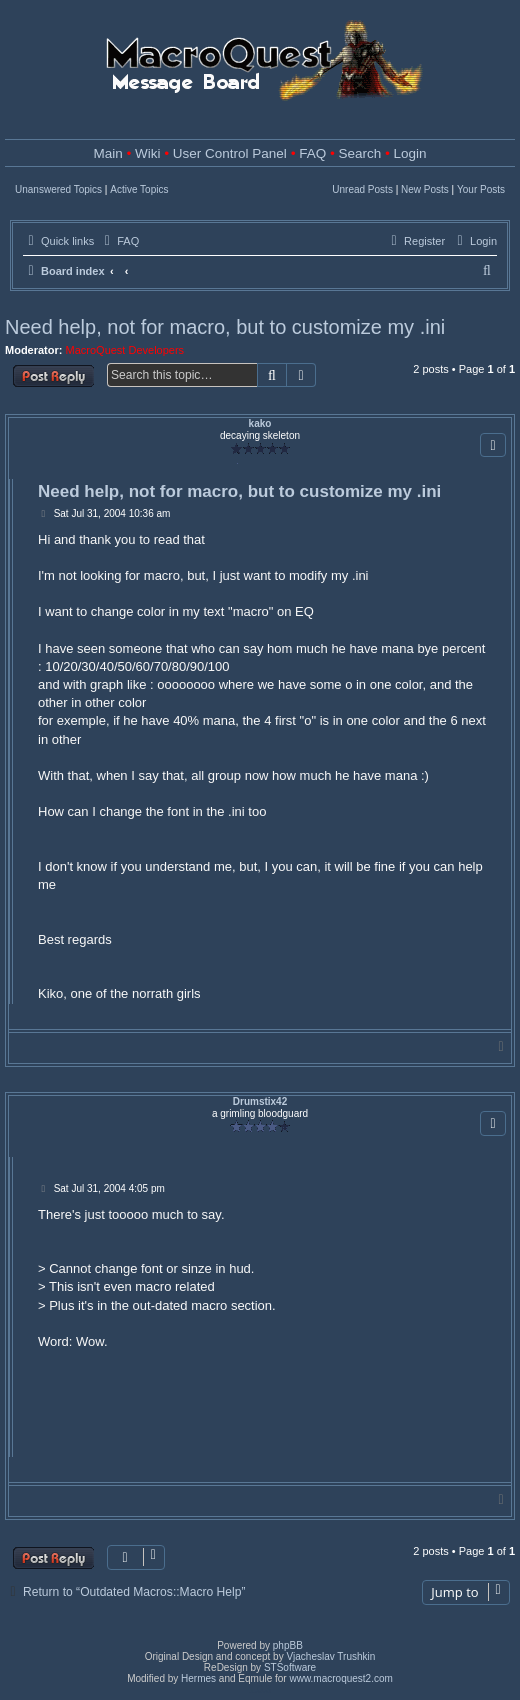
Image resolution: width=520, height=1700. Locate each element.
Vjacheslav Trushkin (330, 1656)
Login (409, 153)
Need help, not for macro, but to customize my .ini (225, 327)
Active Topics (139, 189)
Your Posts (481, 189)
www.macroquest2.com (340, 1678)
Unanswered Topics (58, 189)
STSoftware (290, 1667)
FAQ (312, 153)
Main (108, 153)
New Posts (425, 189)
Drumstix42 (260, 1101)
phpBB (288, 1645)
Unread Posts (362, 189)
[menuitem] (119, 241)
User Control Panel (230, 153)
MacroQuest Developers (125, 350)
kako (260, 423)
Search (359, 153)
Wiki (148, 153)
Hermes (198, 1678)
